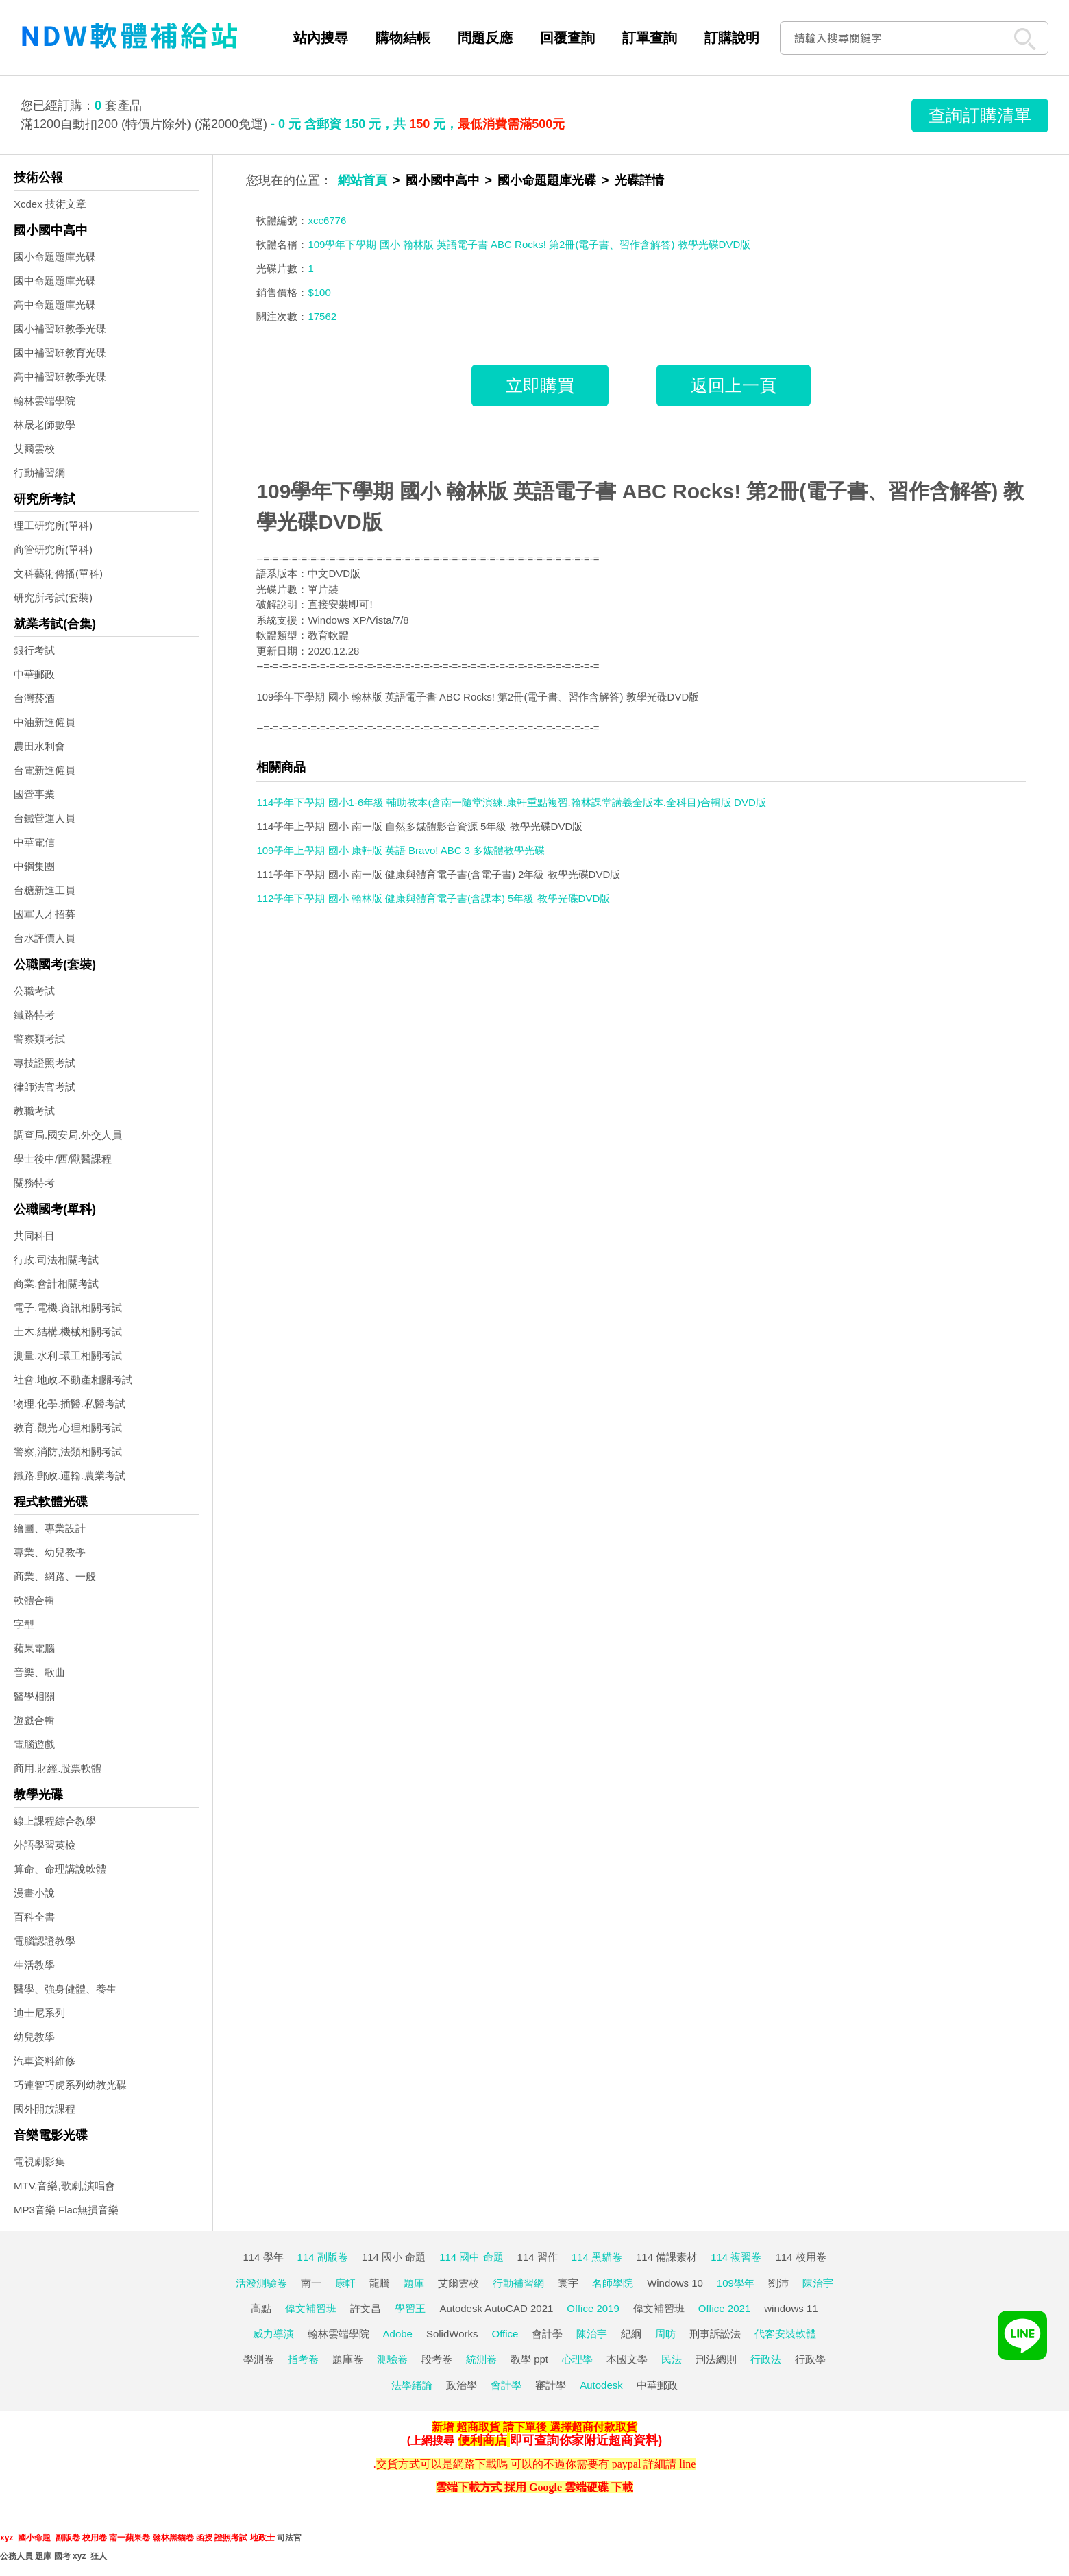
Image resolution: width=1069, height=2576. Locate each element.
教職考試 (34, 1111)
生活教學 (34, 1965)
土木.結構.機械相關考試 (68, 1331)
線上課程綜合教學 (55, 1821)
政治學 (461, 2385)
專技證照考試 (44, 1063)
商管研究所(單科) (53, 549)
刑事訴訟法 (715, 2334)
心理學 (577, 2359)
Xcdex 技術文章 (50, 204)
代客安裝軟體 (785, 2334)
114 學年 (263, 2257)
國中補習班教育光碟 (60, 353)
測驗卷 (392, 2359)
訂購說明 (731, 37)
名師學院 (612, 2283)
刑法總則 (716, 2359)
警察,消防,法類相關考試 (68, 1451)
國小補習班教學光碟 (60, 329)
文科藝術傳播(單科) (58, 573)
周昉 (665, 2334)
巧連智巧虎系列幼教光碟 (70, 2085)
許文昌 (365, 2308)
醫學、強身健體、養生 (65, 1989)
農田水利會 (39, 746)
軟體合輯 (34, 1600)
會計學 (547, 2334)
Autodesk (601, 2385)
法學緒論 (411, 2385)
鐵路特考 (34, 1015)
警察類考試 (39, 1039)
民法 (671, 2359)
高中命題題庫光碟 (55, 305)
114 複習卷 (736, 2257)
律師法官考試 (44, 1087)
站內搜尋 (320, 37)
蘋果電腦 (34, 1648)
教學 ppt (529, 2359)
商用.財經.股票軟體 (57, 1768)
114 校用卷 (800, 2257)
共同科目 (34, 1235)
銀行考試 (34, 650)
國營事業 (34, 794)
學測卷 (258, 2359)
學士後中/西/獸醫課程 (63, 1159)
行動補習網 (39, 472)
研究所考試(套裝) (53, 597)
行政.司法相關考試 (56, 1259)
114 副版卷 (322, 2257)
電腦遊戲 (34, 1744)
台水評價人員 (44, 938)
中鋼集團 (34, 866)
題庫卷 (347, 2359)
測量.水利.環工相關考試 (68, 1355)
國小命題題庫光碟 (55, 257)
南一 (311, 2283)
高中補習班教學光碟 (60, 376)
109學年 (735, 2283)
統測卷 (481, 2359)
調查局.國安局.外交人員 (68, 1135)
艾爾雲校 (34, 448)
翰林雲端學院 (44, 400)
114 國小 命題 (394, 2257)
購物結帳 (403, 37)
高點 (261, 2308)
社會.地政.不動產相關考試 (73, 1379)
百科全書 (34, 1917)
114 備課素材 (666, 2257)
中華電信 (34, 842)
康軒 (345, 2283)
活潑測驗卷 (261, 2283)
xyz (6, 2537)
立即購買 (540, 385)
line (687, 2464)
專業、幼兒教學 (50, 1552)
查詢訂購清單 (980, 115)
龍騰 (379, 2283)
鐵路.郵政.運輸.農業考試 (69, 1475)
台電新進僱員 (44, 770)
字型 (24, 1624)
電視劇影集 (39, 2161)
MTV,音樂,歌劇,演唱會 (64, 2185)
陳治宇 (817, 2283)
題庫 (414, 2283)
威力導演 (273, 2334)
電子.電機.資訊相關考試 (68, 1307)
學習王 (410, 2308)
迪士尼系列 (39, 2013)
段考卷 (436, 2359)
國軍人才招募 (44, 914)
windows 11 (791, 2308)
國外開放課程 (44, 2109)
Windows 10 (675, 2283)
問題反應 (485, 37)
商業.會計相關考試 (56, 1283)
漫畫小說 (34, 1893)
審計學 (550, 2385)
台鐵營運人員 (44, 818)
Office (505, 2334)
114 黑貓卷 (597, 2257)
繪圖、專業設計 (50, 1528)
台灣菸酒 (34, 698)
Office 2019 (593, 2308)
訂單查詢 (649, 37)
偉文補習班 (310, 2308)
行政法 (765, 2359)
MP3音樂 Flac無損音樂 (66, 2209)
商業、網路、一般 (55, 1576)
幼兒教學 (34, 2037)
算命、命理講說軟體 (60, 1869)
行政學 (810, 2359)
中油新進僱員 (44, 722)
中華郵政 (34, 674)
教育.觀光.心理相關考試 (68, 1427)
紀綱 (631, 2334)
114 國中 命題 (471, 2257)
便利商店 (482, 2440)
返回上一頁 (733, 385)
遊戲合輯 (34, 1720)
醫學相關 (34, 1696)
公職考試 (34, 991)
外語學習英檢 (44, 1845)
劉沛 (778, 2283)
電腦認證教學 (44, 1941)
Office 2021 (724, 2308)
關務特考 (34, 1183)
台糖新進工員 (44, 890)
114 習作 (537, 2257)
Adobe (398, 2334)
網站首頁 (362, 180)
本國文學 (627, 2359)
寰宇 (568, 2283)
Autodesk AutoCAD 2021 (496, 2308)
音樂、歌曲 (39, 1672)
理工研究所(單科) (53, 525)
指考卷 (303, 2359)
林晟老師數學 (44, 424)
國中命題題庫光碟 (55, 281)
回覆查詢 (567, 37)
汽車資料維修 (44, 2061)
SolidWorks (452, 2334)
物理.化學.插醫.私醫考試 (69, 1403)
